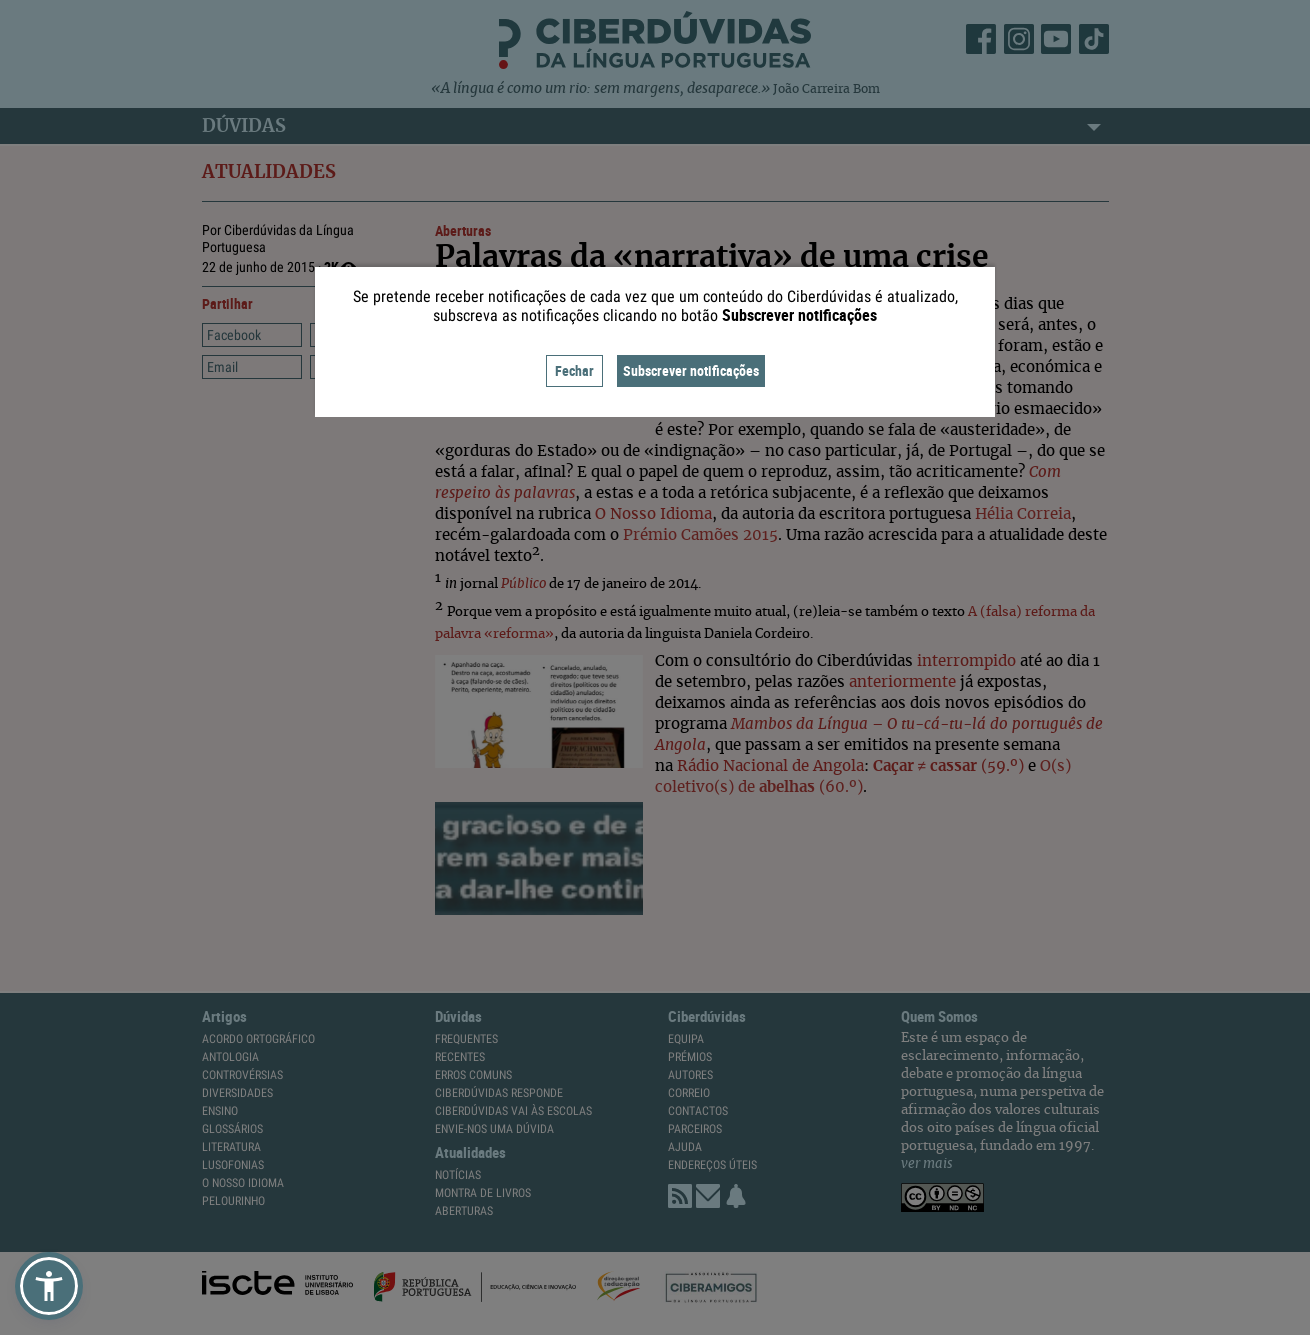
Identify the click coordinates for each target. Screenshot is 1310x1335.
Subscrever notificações (691, 370)
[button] (49, 1286)
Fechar (574, 370)
